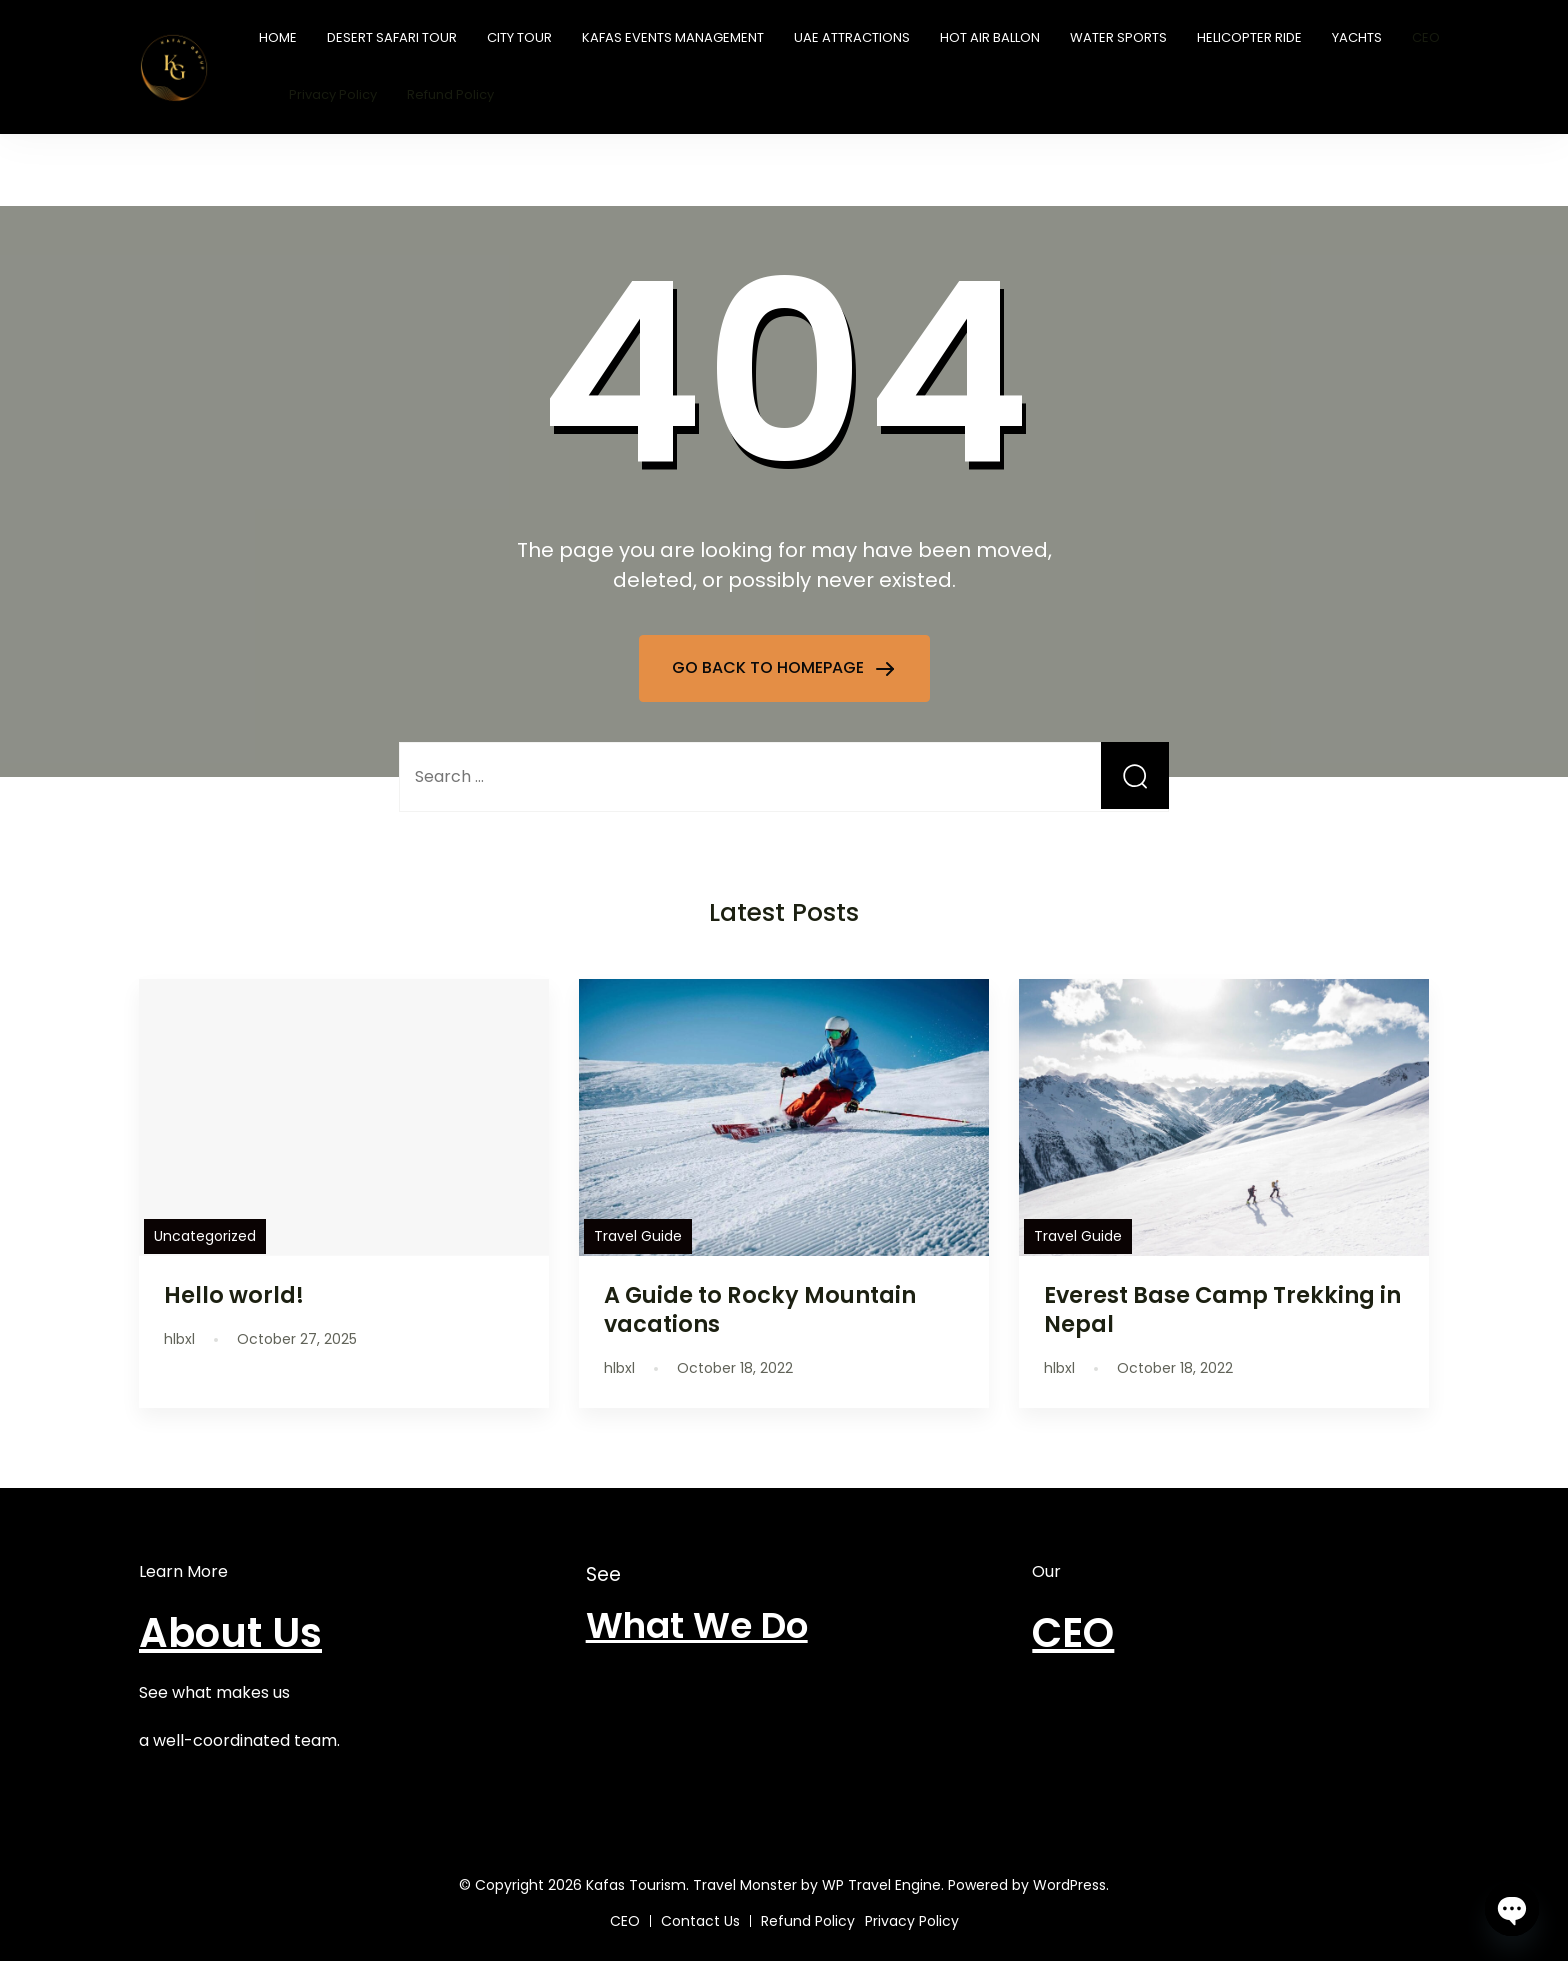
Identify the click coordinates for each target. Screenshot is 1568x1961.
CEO (1426, 37)
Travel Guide (638, 1236)
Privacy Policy (333, 94)
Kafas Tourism (636, 1885)
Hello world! (234, 1295)
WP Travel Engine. (883, 1885)
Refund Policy (450, 94)
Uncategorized (205, 1236)
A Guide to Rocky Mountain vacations (760, 1309)
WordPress (1069, 1885)
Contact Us (700, 1921)
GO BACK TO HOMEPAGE (770, 667)
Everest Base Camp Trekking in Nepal (1222, 1309)
